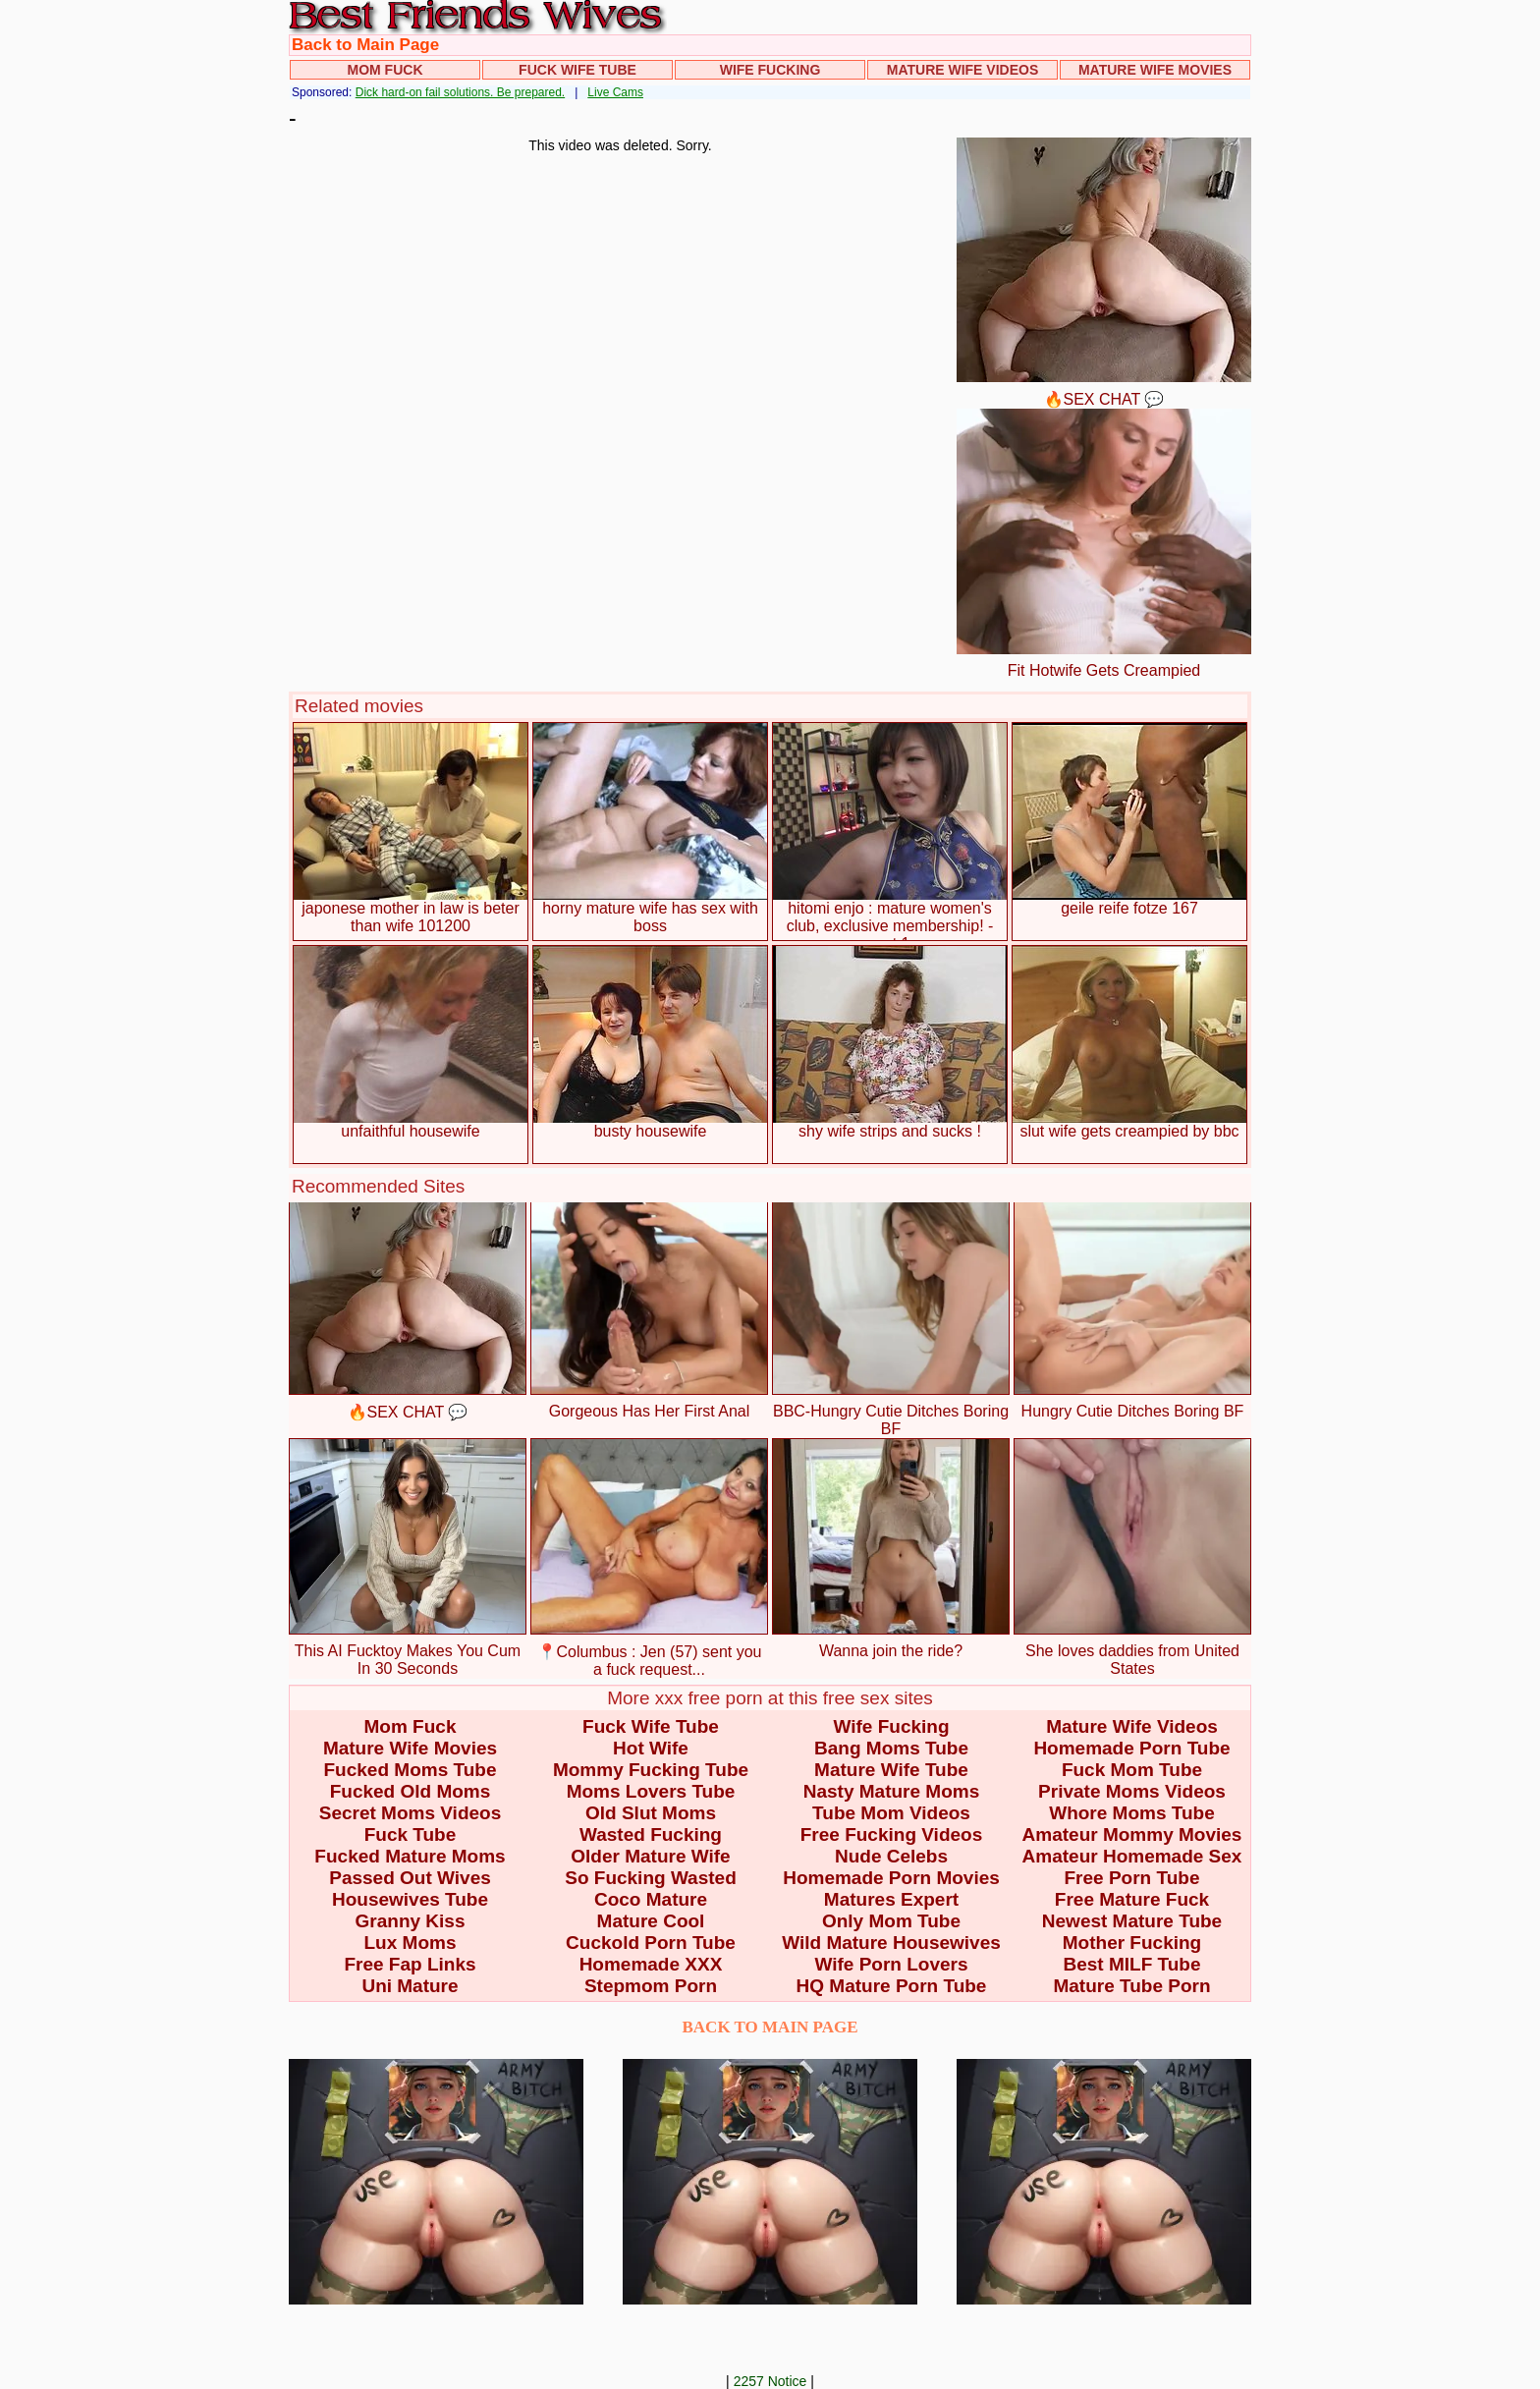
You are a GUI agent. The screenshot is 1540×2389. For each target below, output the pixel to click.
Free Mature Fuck (1132, 1899)
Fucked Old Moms (410, 1791)
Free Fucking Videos (891, 1834)
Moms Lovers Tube (651, 1791)
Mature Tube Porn (1131, 1985)
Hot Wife (650, 1748)
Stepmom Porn (650, 1985)
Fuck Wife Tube (577, 70)
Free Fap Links (409, 1964)
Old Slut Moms (650, 1813)
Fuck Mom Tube (1132, 1769)
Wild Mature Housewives (891, 1942)
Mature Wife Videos (963, 70)
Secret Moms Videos (410, 1813)
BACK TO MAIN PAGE (770, 2027)
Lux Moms (410, 1942)
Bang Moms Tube (891, 1748)
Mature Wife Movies (1155, 70)
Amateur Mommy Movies (1132, 1834)
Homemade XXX (651, 1964)
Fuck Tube (410, 1834)
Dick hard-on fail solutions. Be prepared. (460, 92)
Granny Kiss (411, 1921)
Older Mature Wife (650, 1856)
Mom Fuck (385, 70)
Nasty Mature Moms (891, 1791)
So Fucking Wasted (651, 1877)
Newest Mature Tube (1132, 1921)
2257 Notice (770, 2381)
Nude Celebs (891, 1856)
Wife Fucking (770, 70)
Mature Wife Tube (891, 1769)
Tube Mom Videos (891, 1813)
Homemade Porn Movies (891, 1877)
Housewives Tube (410, 1899)
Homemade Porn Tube (1131, 1748)
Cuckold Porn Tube (651, 1942)
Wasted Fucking (650, 1834)
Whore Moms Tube (1132, 1813)
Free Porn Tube (1132, 1877)
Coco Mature (650, 1899)
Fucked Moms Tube (410, 1769)
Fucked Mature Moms (409, 1856)
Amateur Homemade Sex (1132, 1856)
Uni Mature (409, 1985)
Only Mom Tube (891, 1921)
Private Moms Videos (1132, 1791)
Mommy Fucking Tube (650, 1769)
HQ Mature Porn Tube (892, 1985)
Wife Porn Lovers (890, 1964)
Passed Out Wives (410, 1877)
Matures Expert (891, 1899)
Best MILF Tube (1131, 1964)
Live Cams (615, 92)
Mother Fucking (1132, 1942)
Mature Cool (651, 1921)
